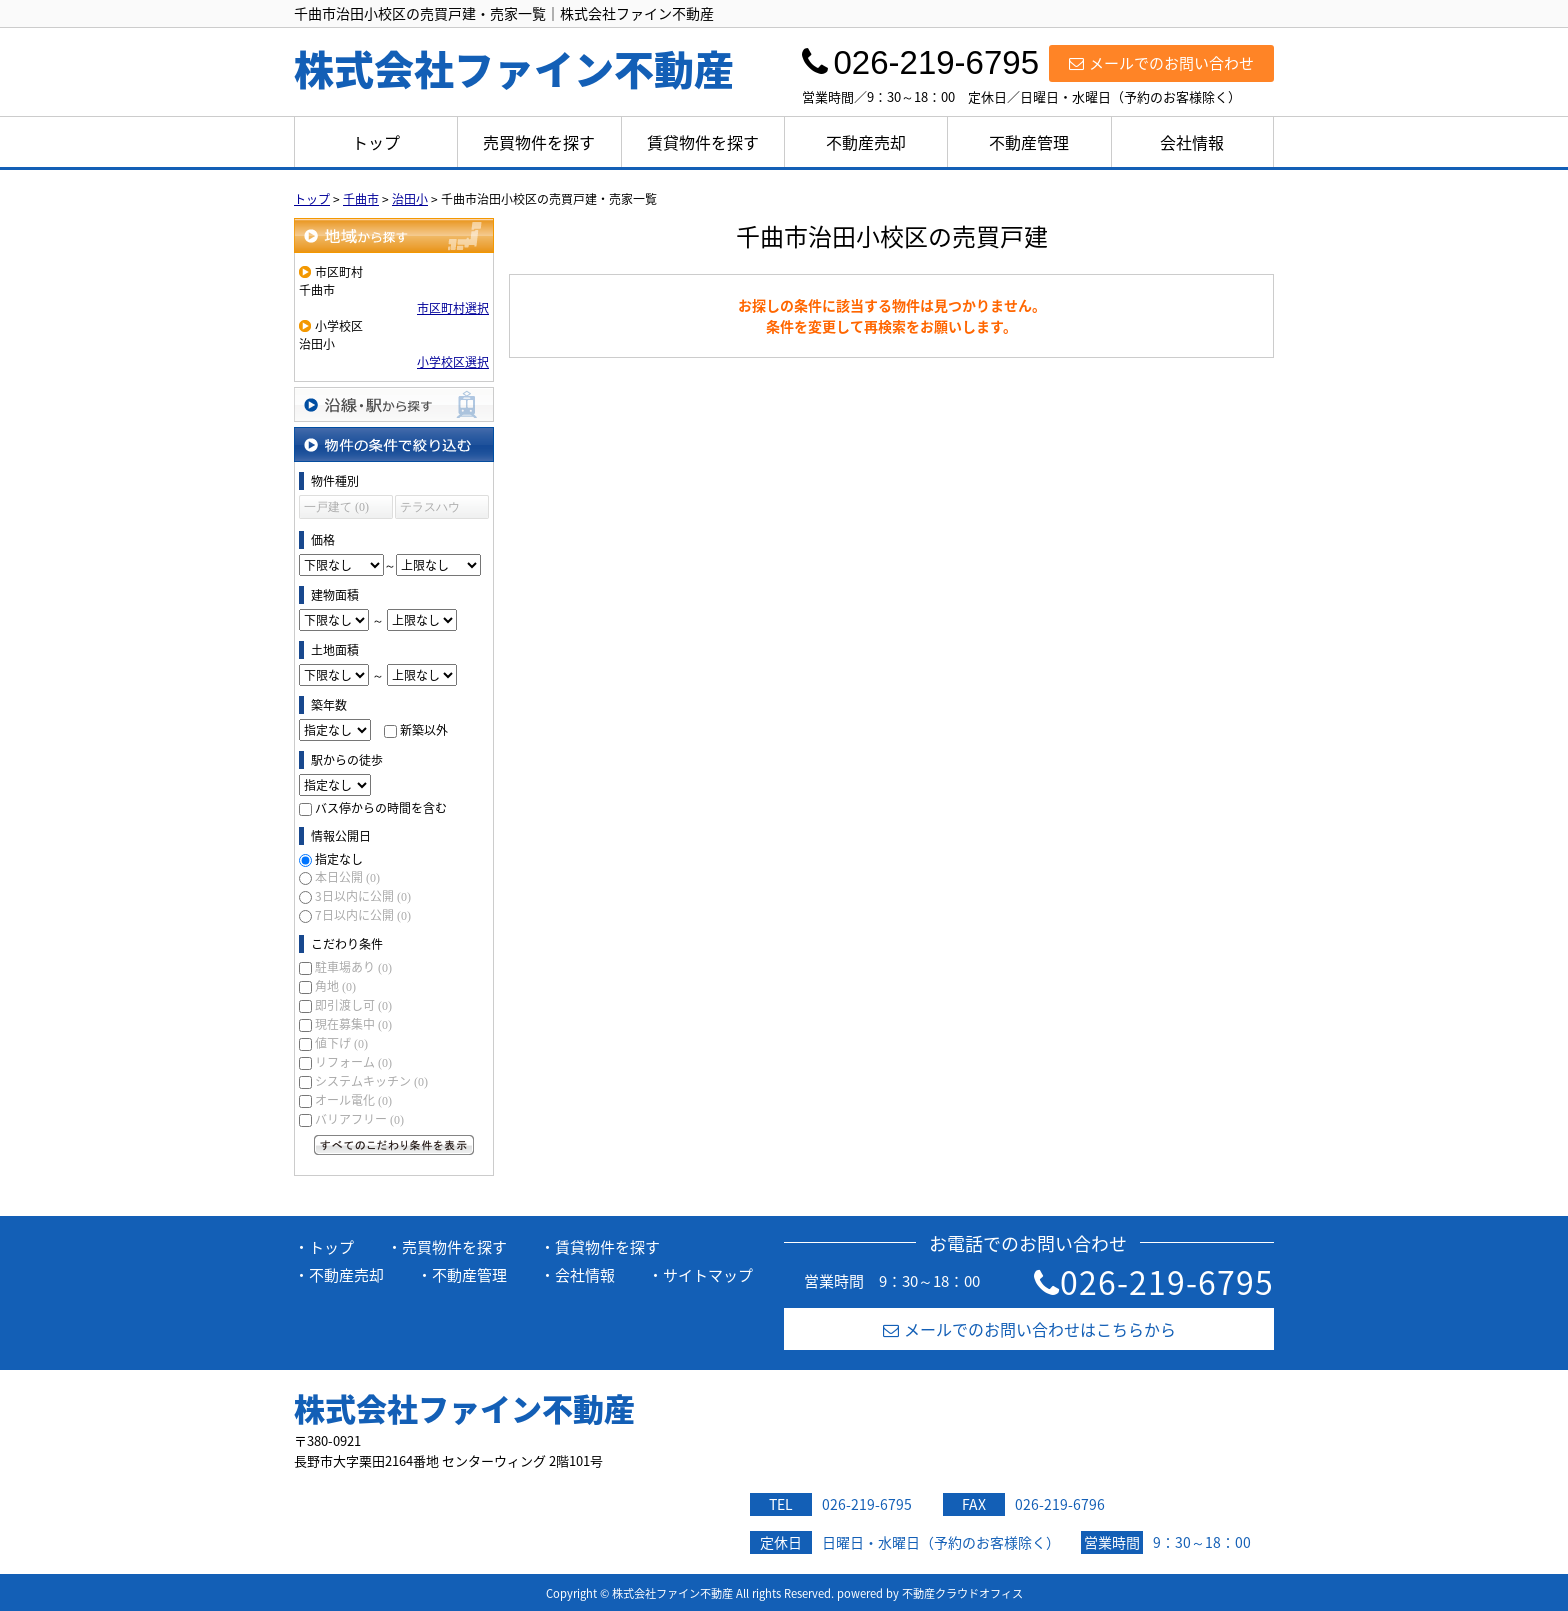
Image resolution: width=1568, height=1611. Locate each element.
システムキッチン (371, 1081)
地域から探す (394, 235)
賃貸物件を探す (703, 142)
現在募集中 (353, 1024)
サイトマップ (708, 1275)
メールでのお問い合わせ (1161, 63)
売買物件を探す (539, 142)
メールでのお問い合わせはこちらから (1029, 1329)
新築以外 (424, 730)
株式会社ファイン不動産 (464, 1408)
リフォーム (353, 1062)
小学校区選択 (453, 362)
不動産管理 (1029, 142)
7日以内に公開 (363, 915)
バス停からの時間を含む (381, 808)
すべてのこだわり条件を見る (394, 1145)
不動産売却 (866, 142)
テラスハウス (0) (430, 509)
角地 (335, 986)
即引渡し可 (353, 1005)
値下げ (341, 1043)
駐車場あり (353, 967)
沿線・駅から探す (394, 404)
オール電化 (353, 1100)
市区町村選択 (453, 308)
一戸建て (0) (336, 507)
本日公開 (347, 877)
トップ (376, 142)
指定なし (339, 859)
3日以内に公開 (363, 896)
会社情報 (1192, 142)
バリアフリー (359, 1119)
